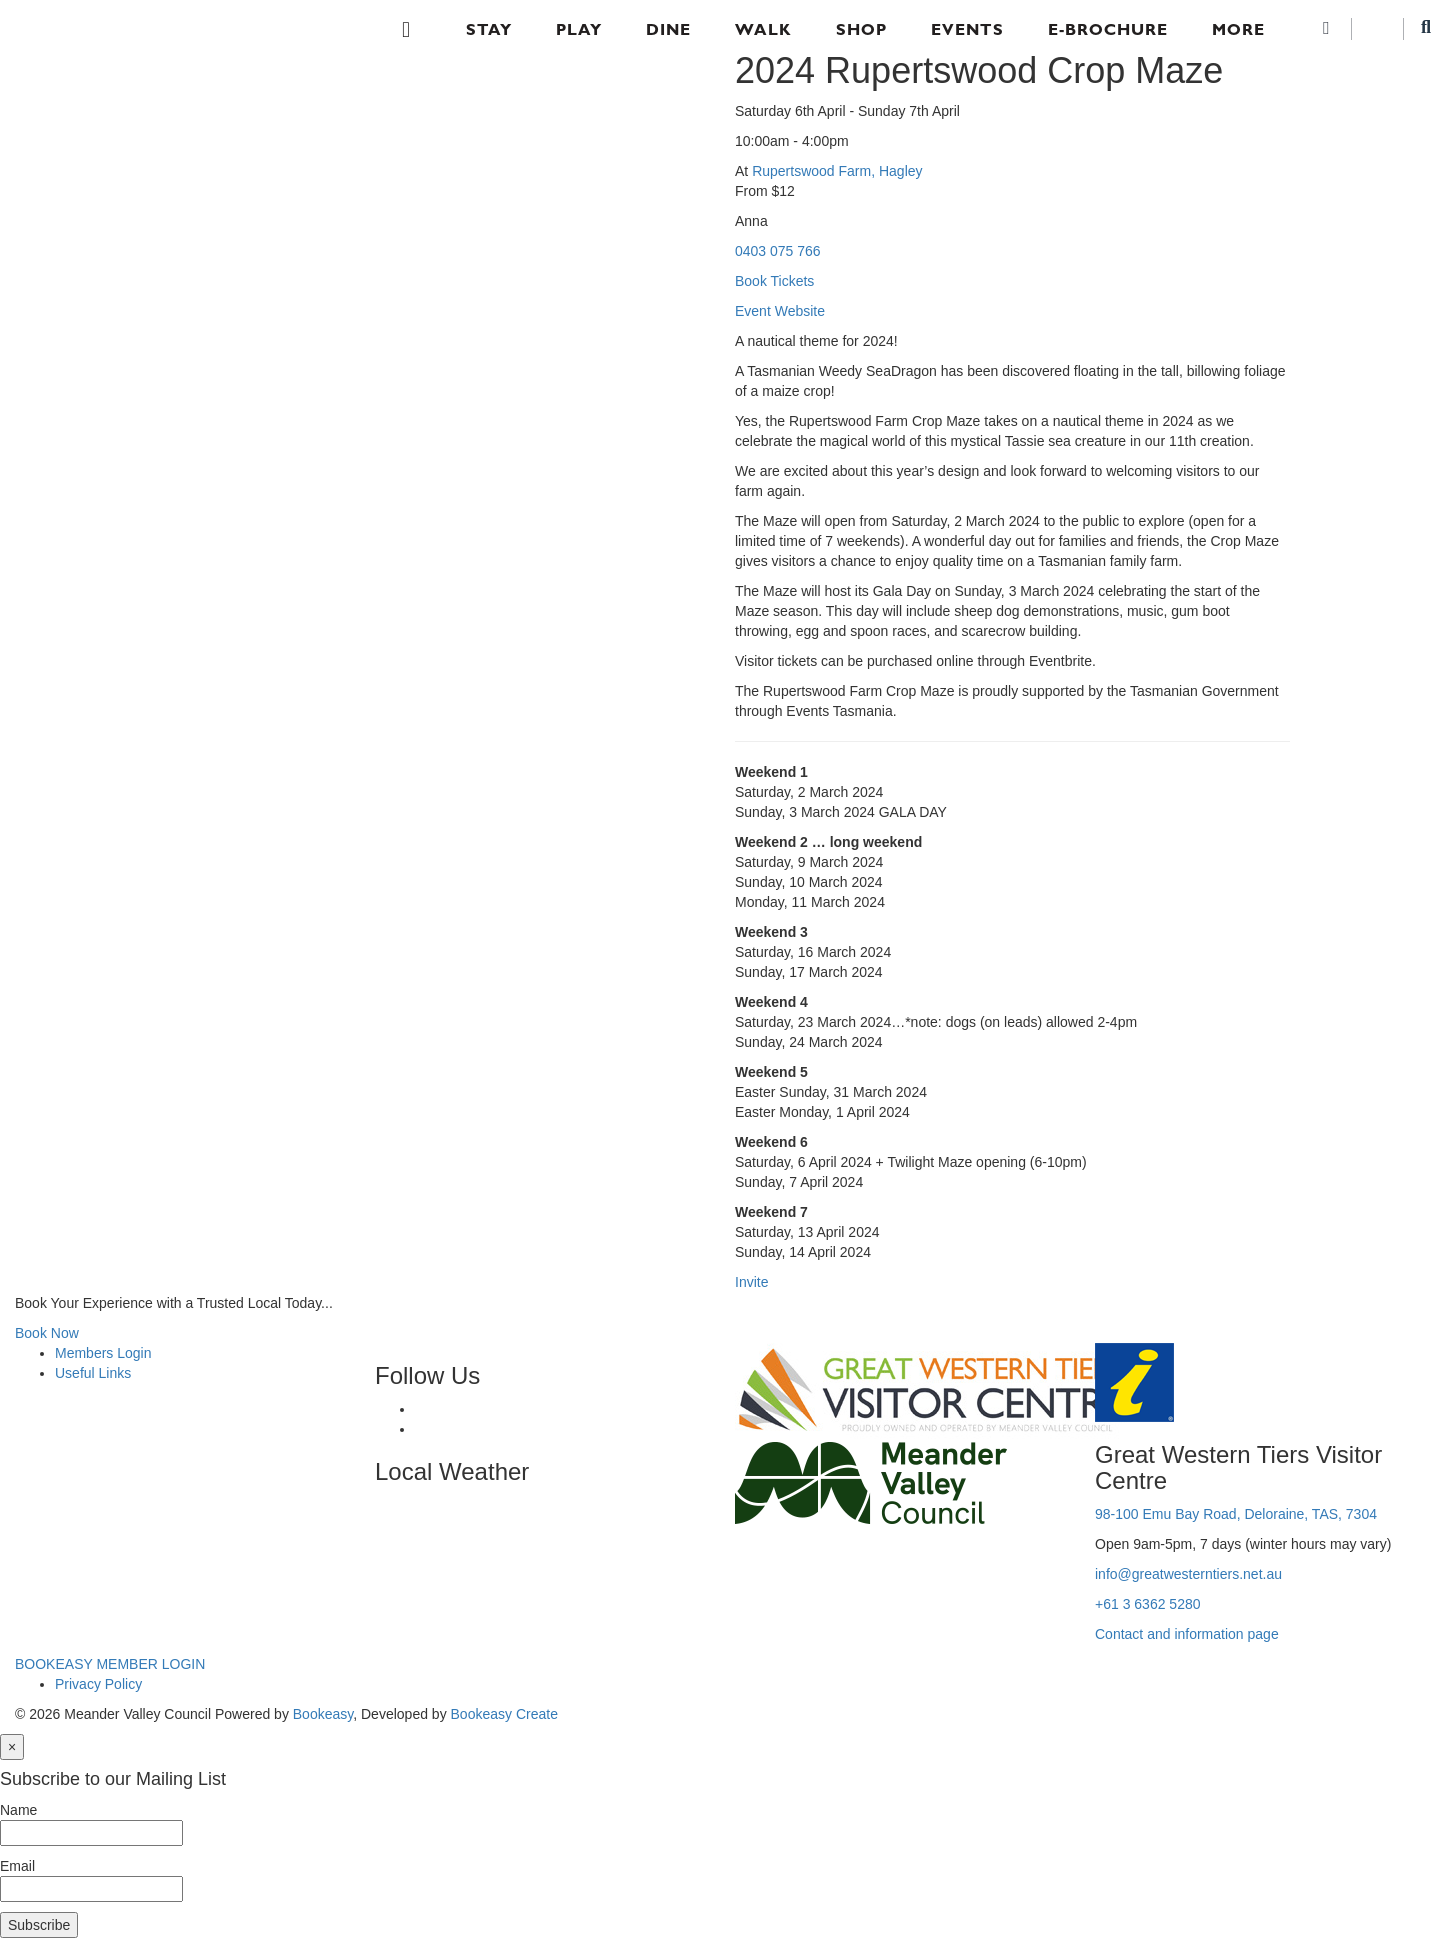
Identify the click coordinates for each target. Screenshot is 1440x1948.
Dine (668, 29)
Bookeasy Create (504, 1714)
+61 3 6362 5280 (1148, 1604)
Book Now (47, 1333)
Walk (763, 29)
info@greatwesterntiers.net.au (1188, 1574)
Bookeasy (323, 1714)
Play (579, 29)
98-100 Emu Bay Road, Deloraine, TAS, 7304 (1236, 1514)
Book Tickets (774, 281)
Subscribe (39, 1925)
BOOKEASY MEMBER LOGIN (110, 1664)
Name (18, 1810)
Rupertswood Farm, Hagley (837, 171)
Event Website (780, 311)
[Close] (12, 1747)
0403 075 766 (778, 251)
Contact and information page (1187, 1634)
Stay (489, 29)
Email (17, 1866)
